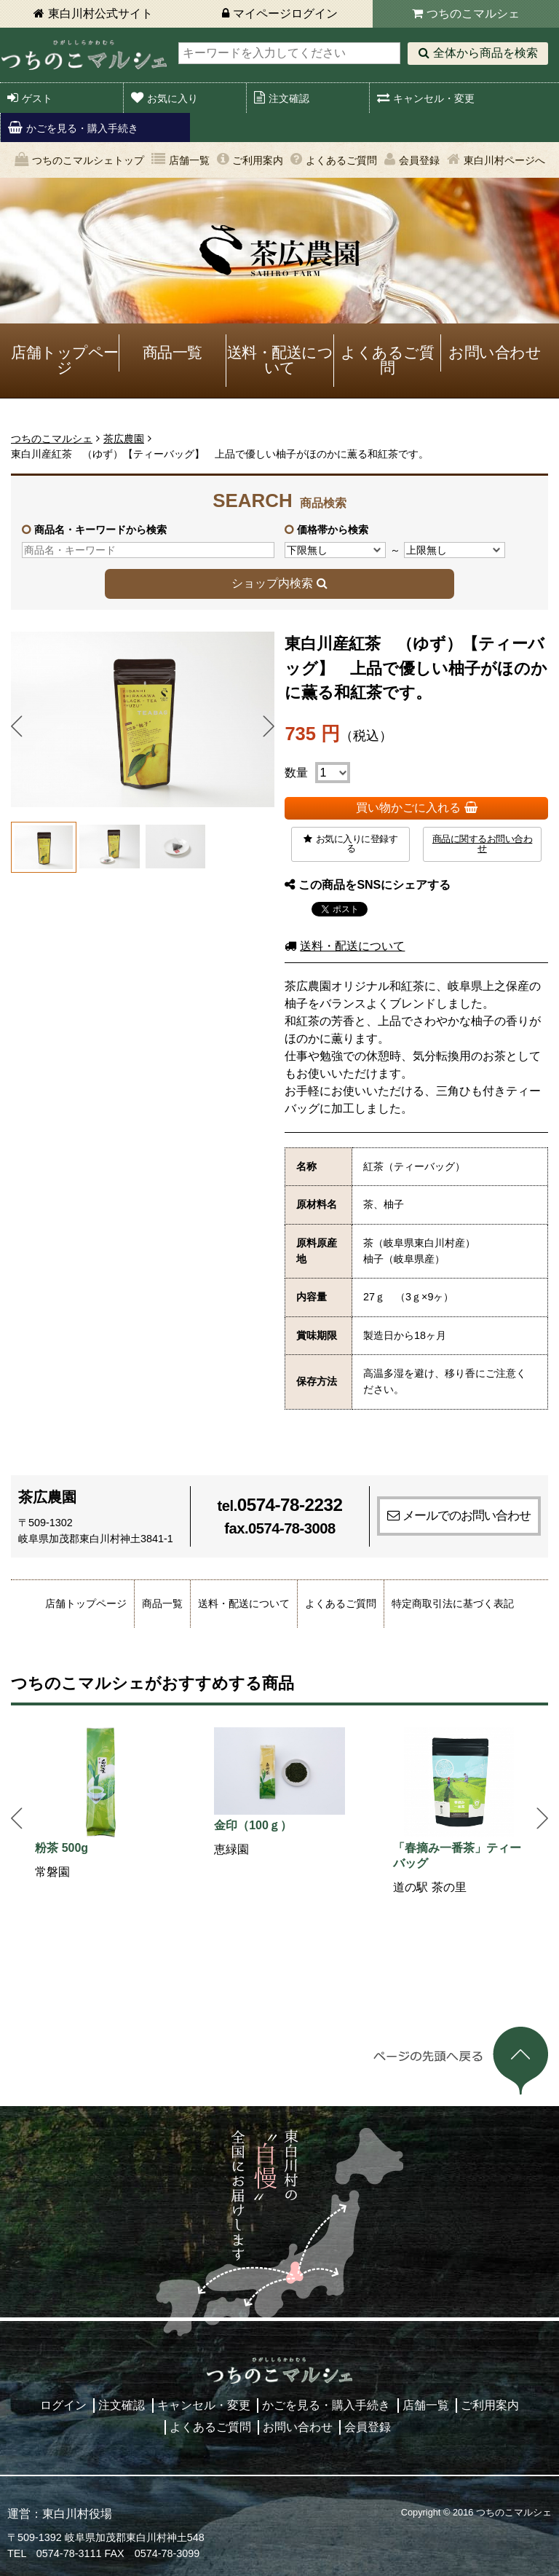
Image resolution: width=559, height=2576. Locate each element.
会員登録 (419, 160)
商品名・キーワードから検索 (100, 529)
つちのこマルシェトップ (88, 160)
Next (268, 726)
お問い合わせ (494, 352)
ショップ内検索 (272, 583)
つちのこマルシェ (473, 13)
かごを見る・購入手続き (82, 128)
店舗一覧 (189, 160)
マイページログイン (285, 13)
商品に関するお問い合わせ (482, 843)
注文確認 (289, 98)
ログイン (63, 2405)
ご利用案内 (257, 160)
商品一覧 (172, 352)
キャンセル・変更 (434, 98)
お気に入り (172, 98)
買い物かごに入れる (408, 807)
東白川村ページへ (504, 160)
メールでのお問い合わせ (467, 1515)
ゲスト (37, 98)
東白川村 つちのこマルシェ (83, 55)
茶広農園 (123, 438)
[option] (100, 1804)
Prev (17, 726)
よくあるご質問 (341, 160)
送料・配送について (280, 360)
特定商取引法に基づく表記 (453, 1603)
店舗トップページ (65, 360)
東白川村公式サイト (100, 13)
